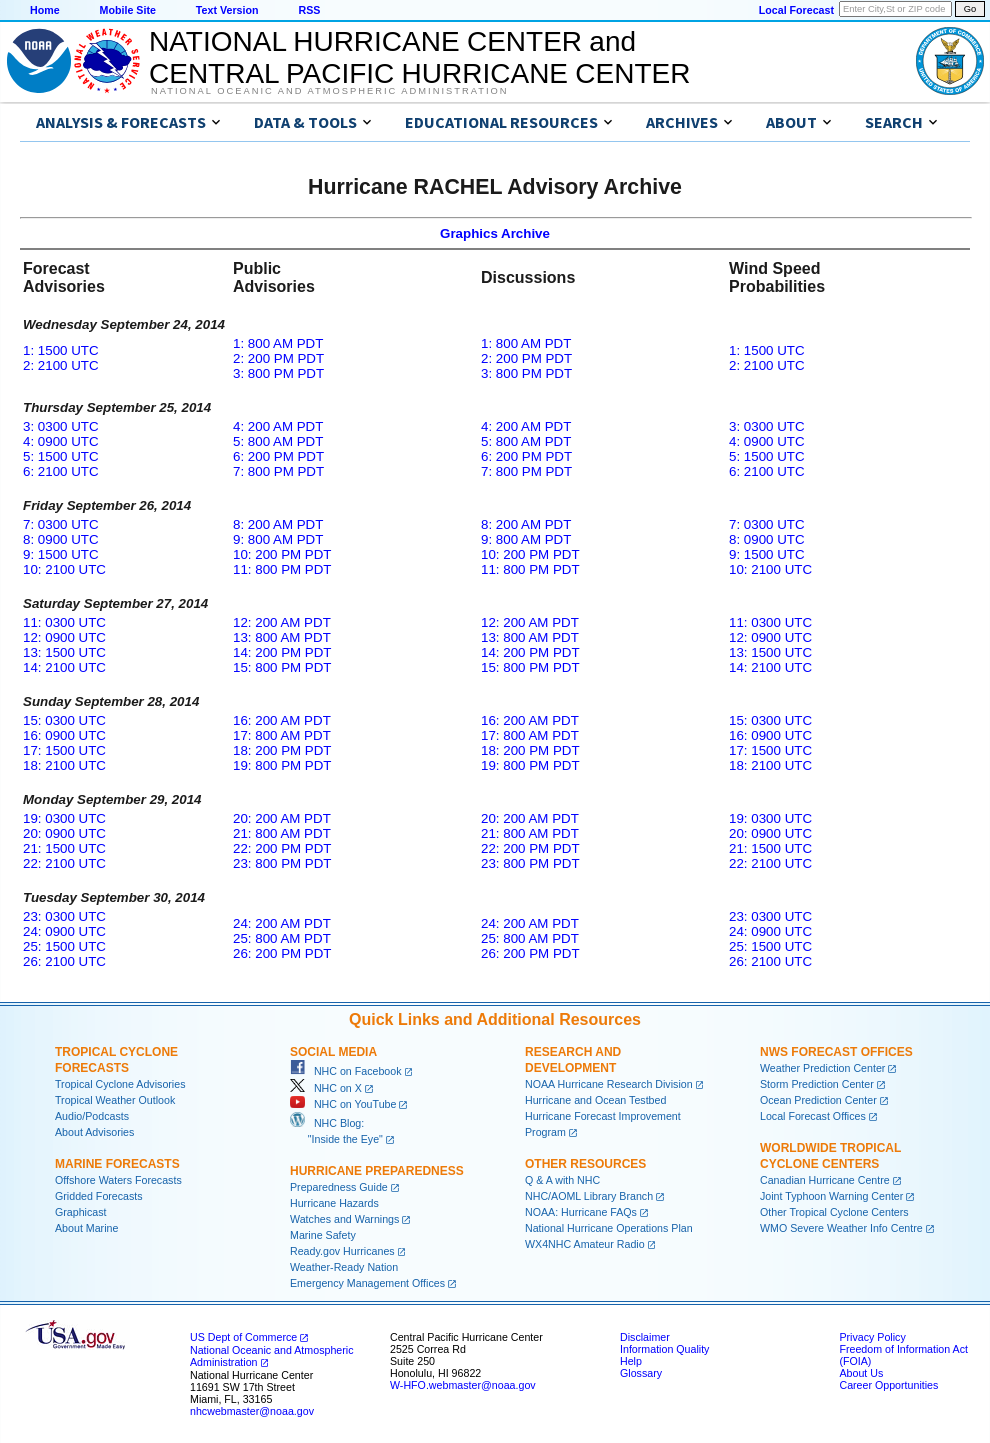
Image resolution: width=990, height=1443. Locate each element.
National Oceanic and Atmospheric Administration (329, 91)
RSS (309, 10)
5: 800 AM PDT (278, 441)
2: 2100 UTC (61, 365)
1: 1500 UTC (61, 350)
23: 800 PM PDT (282, 863)
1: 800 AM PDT (278, 343)
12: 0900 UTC (64, 637)
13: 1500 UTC (64, 652)
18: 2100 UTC (64, 765)
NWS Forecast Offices (836, 1052)
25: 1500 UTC (64, 946)
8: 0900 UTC (61, 539)
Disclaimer (645, 1337)
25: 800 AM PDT (282, 938)
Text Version (227, 10)
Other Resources (585, 1164)
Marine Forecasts (117, 1164)
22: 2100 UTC (64, 863)
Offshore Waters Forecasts (118, 1180)
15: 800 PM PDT (282, 667)
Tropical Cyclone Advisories (120, 1084)
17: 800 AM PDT (282, 735)
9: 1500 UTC (61, 554)
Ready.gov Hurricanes (342, 1251)
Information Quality (664, 1349)
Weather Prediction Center (822, 1068)
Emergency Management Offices (367, 1283)
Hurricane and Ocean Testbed (595, 1100)
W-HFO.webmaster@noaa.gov (463, 1385)
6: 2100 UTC (61, 471)
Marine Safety (323, 1235)
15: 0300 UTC (64, 720)
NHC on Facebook (346, 1071)
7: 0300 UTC (61, 524)
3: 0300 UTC (61, 426)
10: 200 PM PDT (282, 554)
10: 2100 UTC (64, 569)
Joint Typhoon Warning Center (831, 1196)
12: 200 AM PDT (282, 622)
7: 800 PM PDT (278, 471)
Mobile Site (128, 10)
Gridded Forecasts (99, 1196)
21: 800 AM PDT (282, 833)
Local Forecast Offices (813, 1116)
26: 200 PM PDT (282, 953)
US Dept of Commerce (243, 1337)
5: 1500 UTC (61, 456)
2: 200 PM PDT (278, 358)
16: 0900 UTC (64, 735)
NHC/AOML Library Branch (589, 1196)
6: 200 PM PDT (278, 456)
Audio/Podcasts (92, 1116)
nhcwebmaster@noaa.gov (252, 1411)
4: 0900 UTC (61, 441)
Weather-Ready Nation (344, 1267)
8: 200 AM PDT (278, 524)
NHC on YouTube (343, 1104)
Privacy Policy (872, 1337)
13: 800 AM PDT (282, 637)
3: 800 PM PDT (278, 373)
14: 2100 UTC (64, 667)
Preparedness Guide (339, 1187)
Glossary (641, 1373)
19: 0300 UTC (64, 818)
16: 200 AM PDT (282, 720)
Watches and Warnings (344, 1219)
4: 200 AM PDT (278, 426)
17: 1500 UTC (64, 750)
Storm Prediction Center (817, 1084)
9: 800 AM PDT (278, 539)
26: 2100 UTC (64, 961)
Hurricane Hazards (334, 1203)
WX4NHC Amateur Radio (585, 1244)
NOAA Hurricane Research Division (609, 1084)
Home (45, 10)
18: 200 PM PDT (282, 750)
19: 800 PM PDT (282, 765)
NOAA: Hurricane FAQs (581, 1212)
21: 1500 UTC (64, 848)
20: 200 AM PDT (282, 818)
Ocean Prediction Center (818, 1100)
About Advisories (94, 1132)
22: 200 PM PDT (282, 848)
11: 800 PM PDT (282, 569)
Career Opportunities (888, 1385)
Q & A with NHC (562, 1180)
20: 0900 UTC (64, 833)
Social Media (333, 1052)
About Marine (86, 1228)
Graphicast (81, 1212)
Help (631, 1361)
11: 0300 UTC (64, 622)
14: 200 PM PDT (282, 652)
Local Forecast (796, 10)
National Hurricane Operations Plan (609, 1228)
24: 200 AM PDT (282, 923)
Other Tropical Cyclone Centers (834, 1212)
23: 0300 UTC (64, 916)
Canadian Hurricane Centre (825, 1180)
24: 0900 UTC (64, 931)
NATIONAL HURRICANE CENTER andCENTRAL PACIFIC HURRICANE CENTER (419, 57)
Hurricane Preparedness (377, 1171)
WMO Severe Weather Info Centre (841, 1228)
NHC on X (326, 1088)
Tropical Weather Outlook (115, 1100)
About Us (861, 1373)
